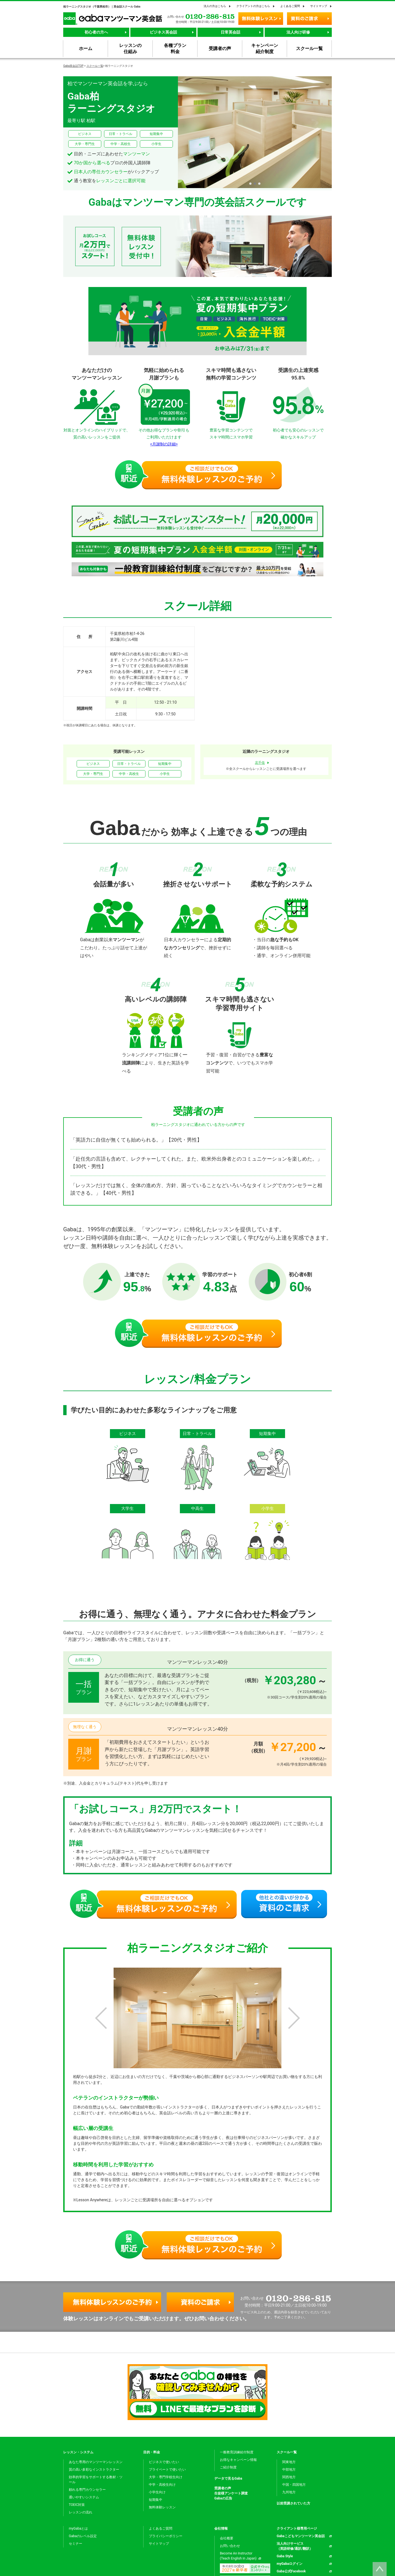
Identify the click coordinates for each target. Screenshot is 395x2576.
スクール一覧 (94, 65)
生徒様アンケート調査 (231, 2493)
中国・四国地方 (294, 2485)
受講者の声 (222, 2488)
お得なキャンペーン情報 (238, 2460)
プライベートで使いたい (167, 2469)
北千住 (260, 763)
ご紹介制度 (228, 2467)
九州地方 (289, 2492)
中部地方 (289, 2469)
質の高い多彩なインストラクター (94, 2469)
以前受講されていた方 (293, 2503)
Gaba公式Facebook (291, 2571)
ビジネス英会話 (163, 32)
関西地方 (289, 2477)
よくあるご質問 (290, 6)
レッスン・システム (78, 2452)
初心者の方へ (96, 32)
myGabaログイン (289, 2564)
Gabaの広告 (223, 2498)
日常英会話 (230, 32)
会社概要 (226, 2538)
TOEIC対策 (77, 2505)
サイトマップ (318, 6)
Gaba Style (285, 2556)
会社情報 (221, 2528)
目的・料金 (151, 2452)
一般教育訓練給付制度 (236, 2452)
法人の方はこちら (215, 6)
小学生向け (157, 2492)
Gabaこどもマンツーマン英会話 (301, 2536)
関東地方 (289, 2462)
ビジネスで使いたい (164, 2462)
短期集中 (155, 2500)
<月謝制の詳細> (164, 444)
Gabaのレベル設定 (83, 2536)
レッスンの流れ (80, 2512)
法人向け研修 (298, 32)
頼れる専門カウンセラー (87, 2490)
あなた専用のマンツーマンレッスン (96, 2462)
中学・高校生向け (162, 2485)
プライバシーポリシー (165, 2536)
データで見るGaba (228, 2478)
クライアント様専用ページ (297, 2528)
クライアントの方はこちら (253, 6)
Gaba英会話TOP (73, 65)
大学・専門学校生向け (165, 2477)
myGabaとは (78, 2528)
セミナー (75, 2544)
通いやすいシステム (84, 2497)
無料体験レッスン (162, 2507)
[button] (250, 183)
